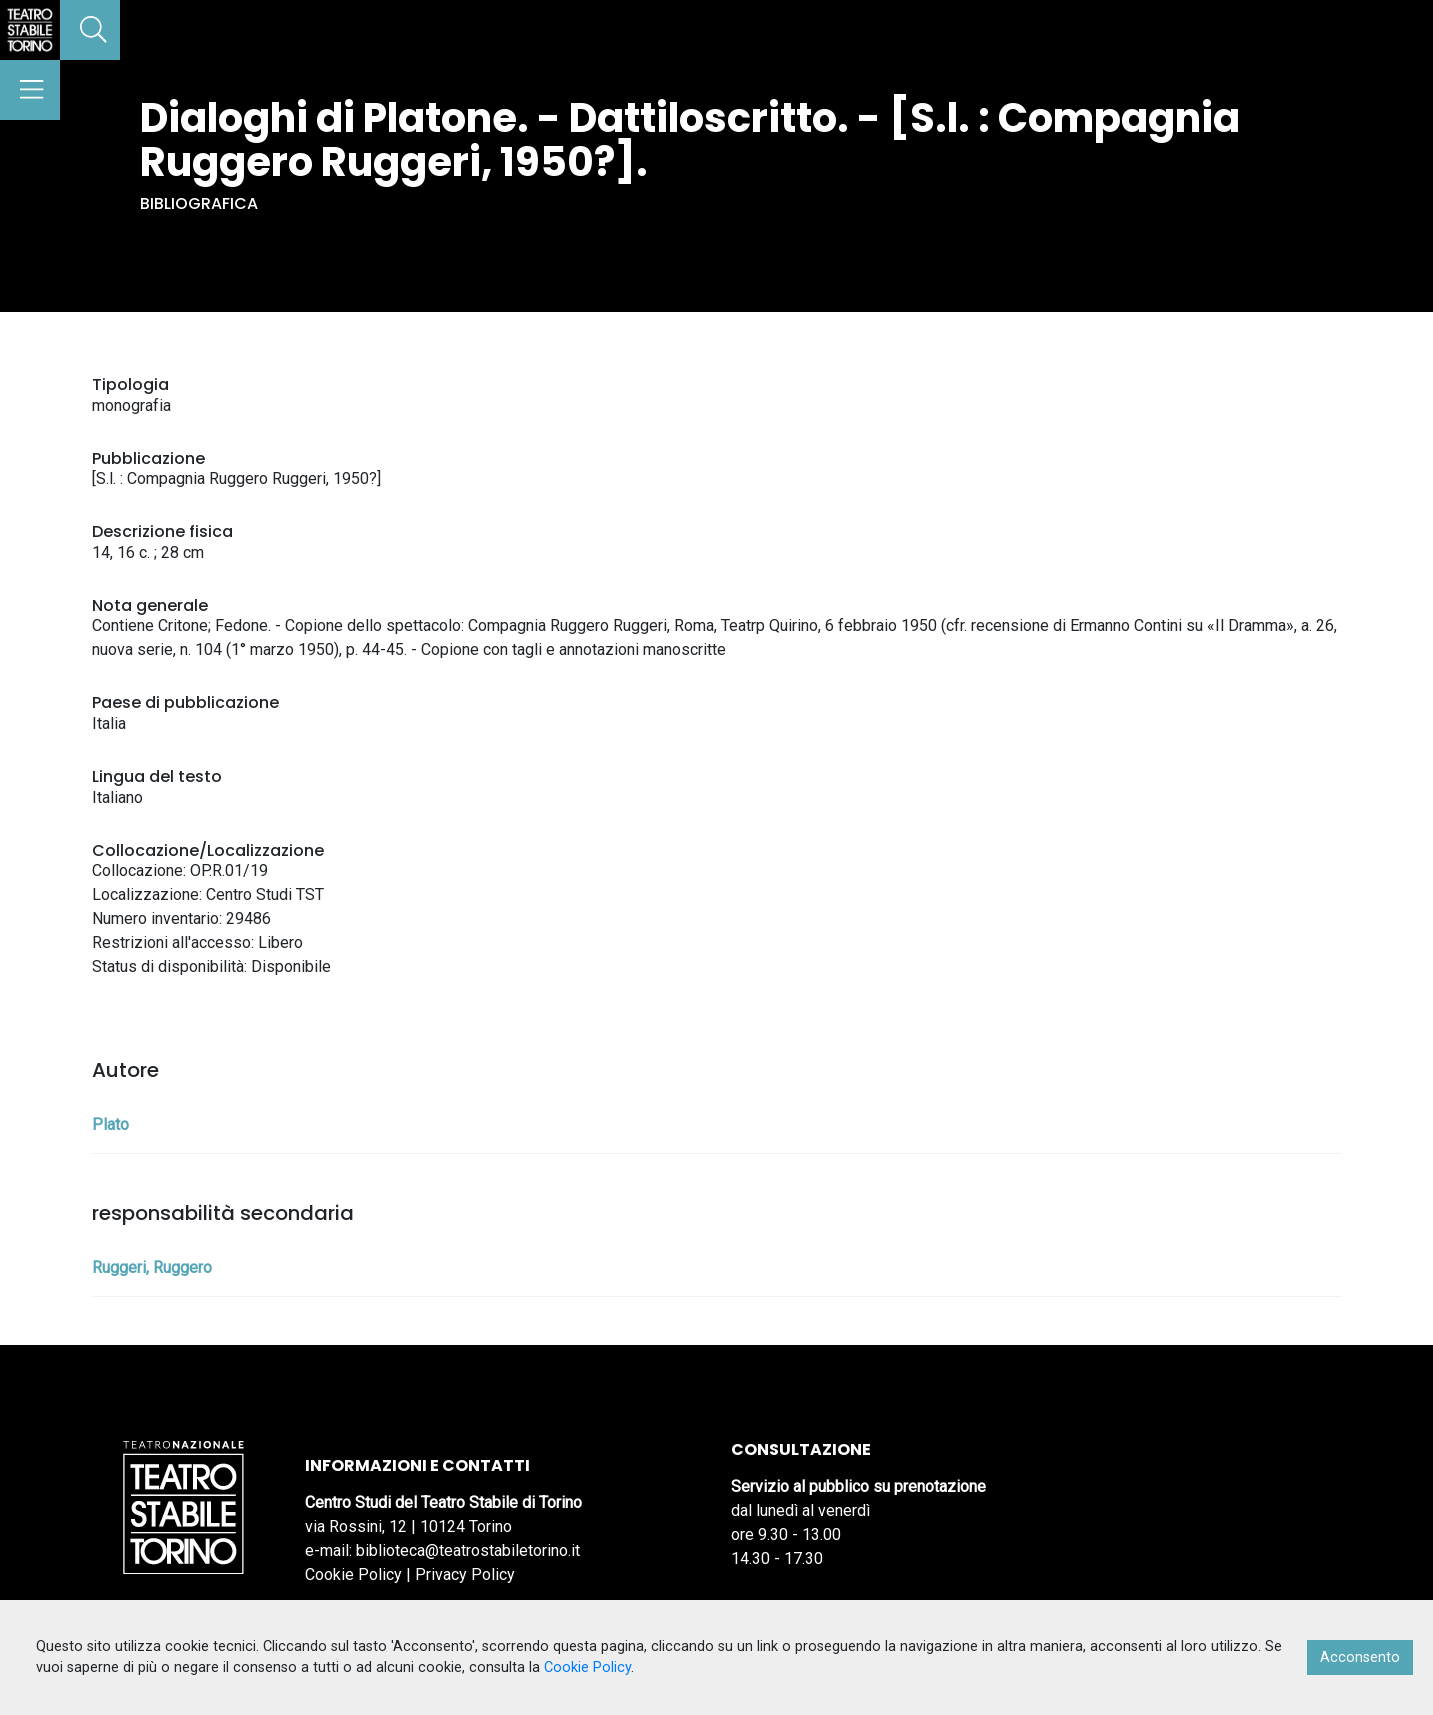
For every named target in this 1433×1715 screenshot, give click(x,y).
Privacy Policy (465, 1574)
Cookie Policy (353, 1574)
